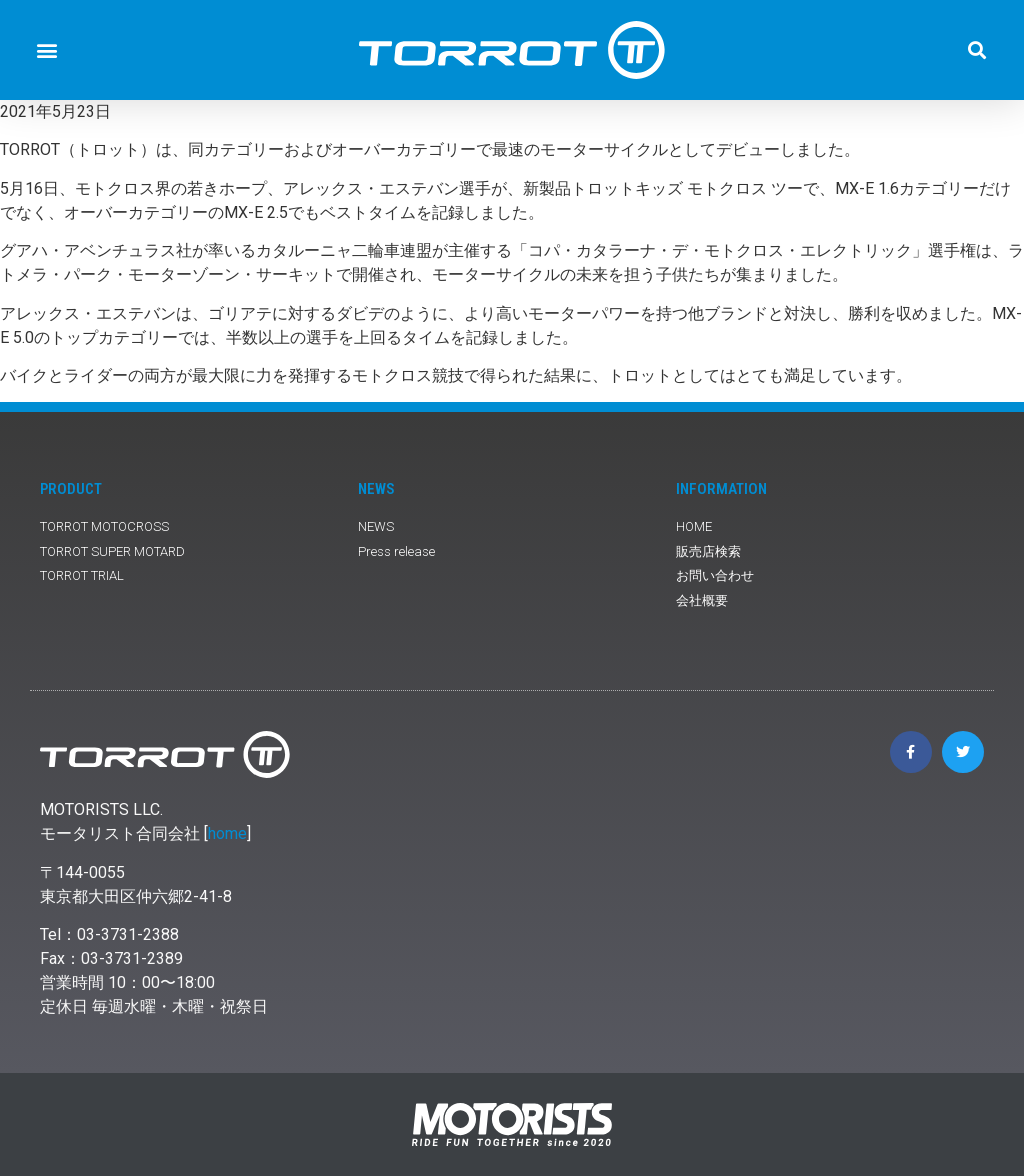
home (227, 833)
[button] (46, 50)
